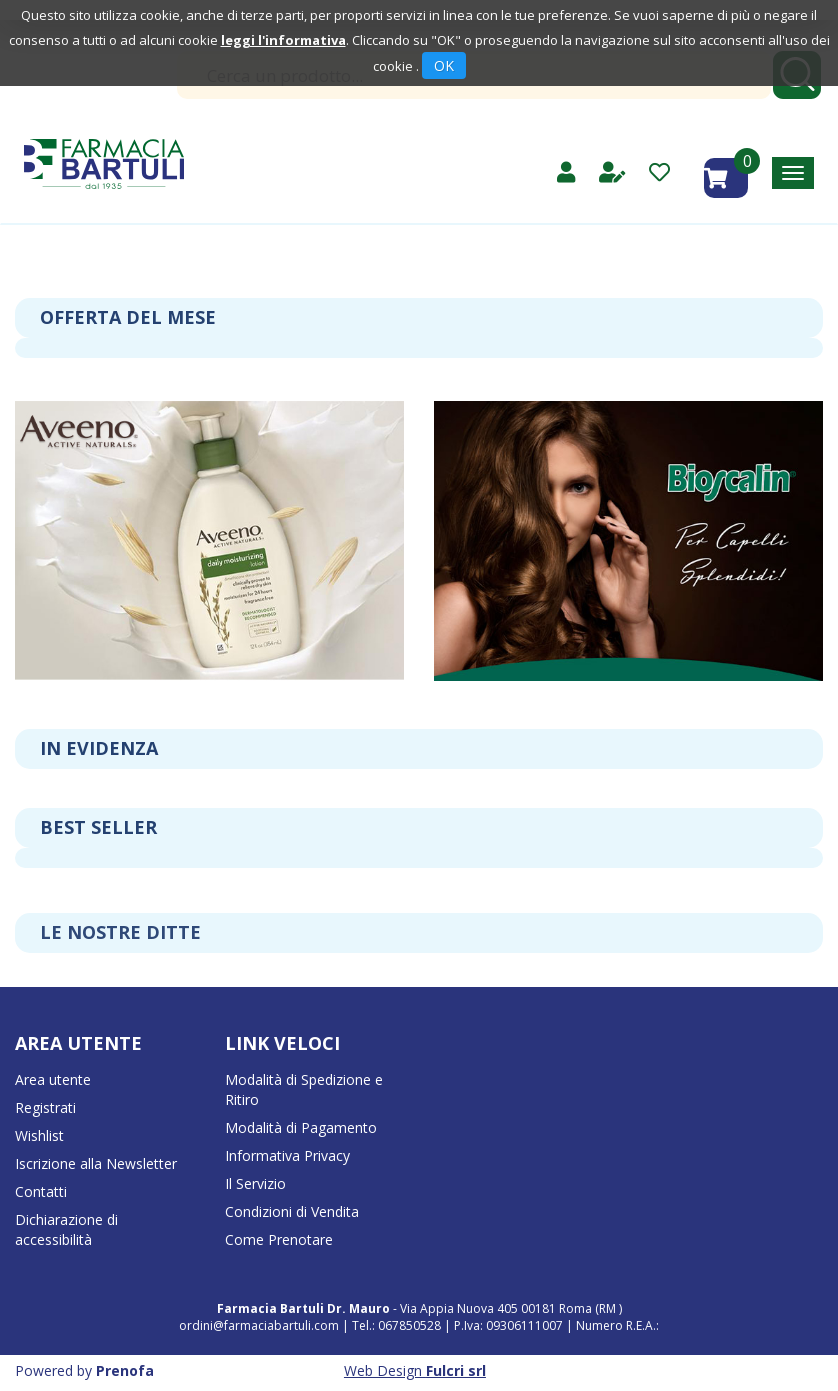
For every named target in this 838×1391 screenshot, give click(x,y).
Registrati (45, 1107)
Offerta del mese (128, 317)
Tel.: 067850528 (398, 1325)
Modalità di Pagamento (301, 1127)
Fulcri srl (456, 1370)
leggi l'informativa (283, 40)
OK (444, 65)
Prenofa (125, 1370)
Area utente (53, 1079)
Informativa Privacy (287, 1155)
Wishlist (39, 1135)
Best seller (98, 827)
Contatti (41, 1191)
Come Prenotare (279, 1239)
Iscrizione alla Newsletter (96, 1163)
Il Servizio (255, 1183)
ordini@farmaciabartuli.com (259, 1325)
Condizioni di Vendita (292, 1211)
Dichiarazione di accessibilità (66, 1229)
